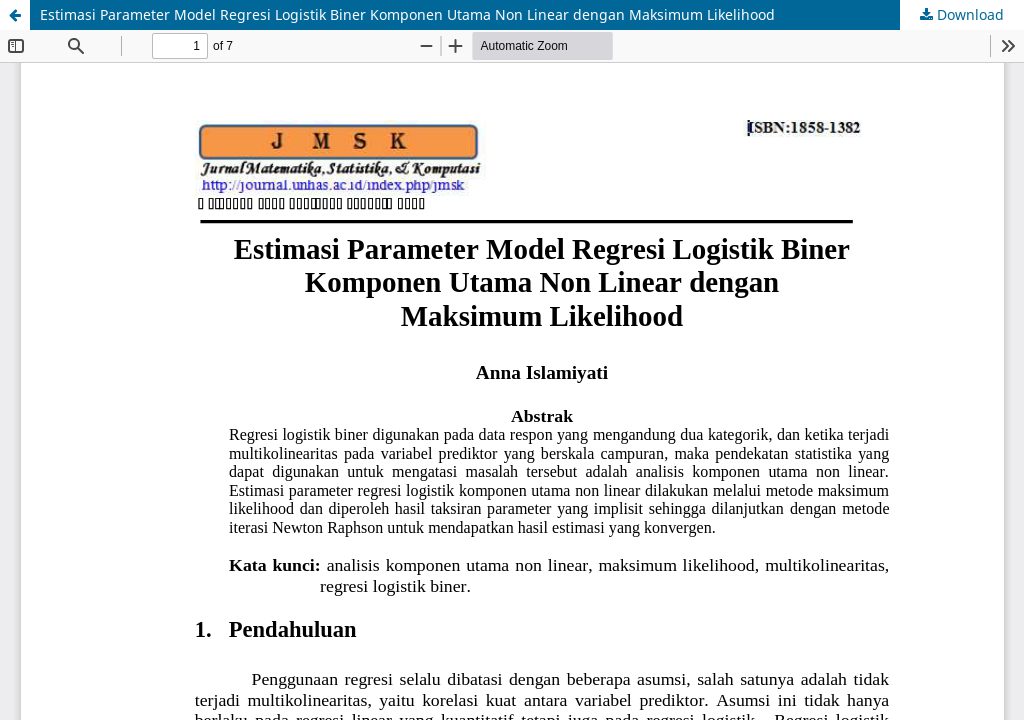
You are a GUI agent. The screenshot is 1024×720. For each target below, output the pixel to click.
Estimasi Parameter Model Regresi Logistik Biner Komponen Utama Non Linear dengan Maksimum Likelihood (407, 14)
